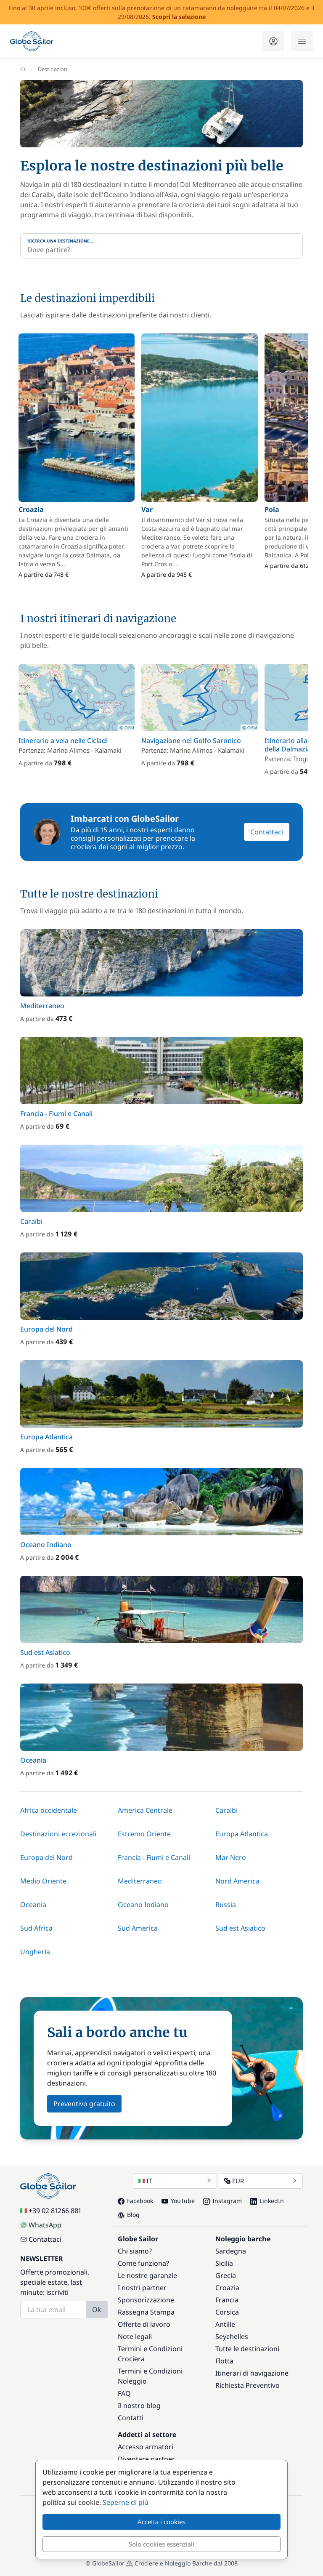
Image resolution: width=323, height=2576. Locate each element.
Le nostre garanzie (147, 2275)
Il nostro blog (139, 2405)
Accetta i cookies (161, 2521)
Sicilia (224, 2263)
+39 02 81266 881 (50, 2210)
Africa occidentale (48, 1810)
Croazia (227, 2287)
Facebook (135, 2201)
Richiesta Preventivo (247, 2385)
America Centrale (145, 1810)
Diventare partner (146, 2459)
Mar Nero (230, 1857)
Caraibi (226, 1810)
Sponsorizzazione (146, 2299)
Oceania (33, 1904)
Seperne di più (125, 2502)
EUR (260, 2180)
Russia (225, 1904)
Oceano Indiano (143, 1904)
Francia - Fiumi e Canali (154, 1857)
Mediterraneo (140, 1881)
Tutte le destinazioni (247, 2348)
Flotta (224, 2361)
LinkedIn (267, 2201)
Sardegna (230, 2251)
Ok (96, 2309)
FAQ (124, 2393)
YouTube (178, 2201)
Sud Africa (36, 1928)
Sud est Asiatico (240, 1928)
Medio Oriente (43, 1881)
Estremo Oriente (144, 1833)
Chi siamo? (135, 2251)
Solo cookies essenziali (161, 2544)
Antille (225, 2324)
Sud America (138, 1928)
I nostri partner (142, 2287)
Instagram (222, 2201)
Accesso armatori (145, 2446)
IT (175, 2180)
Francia (226, 2299)
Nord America (237, 1881)
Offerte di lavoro (144, 2324)
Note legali (135, 2336)
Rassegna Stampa (146, 2312)
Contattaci (266, 831)
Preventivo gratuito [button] (84, 2103)
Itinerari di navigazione (252, 2373)
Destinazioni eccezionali (58, 1833)
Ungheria (35, 1951)
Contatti (130, 2417)
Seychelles (231, 2336)
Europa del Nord (46, 1857)
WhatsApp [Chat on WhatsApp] (40, 2225)
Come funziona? (143, 2263)
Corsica (227, 2312)
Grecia (225, 2275)
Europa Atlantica (241, 1833)
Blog (129, 2215)
